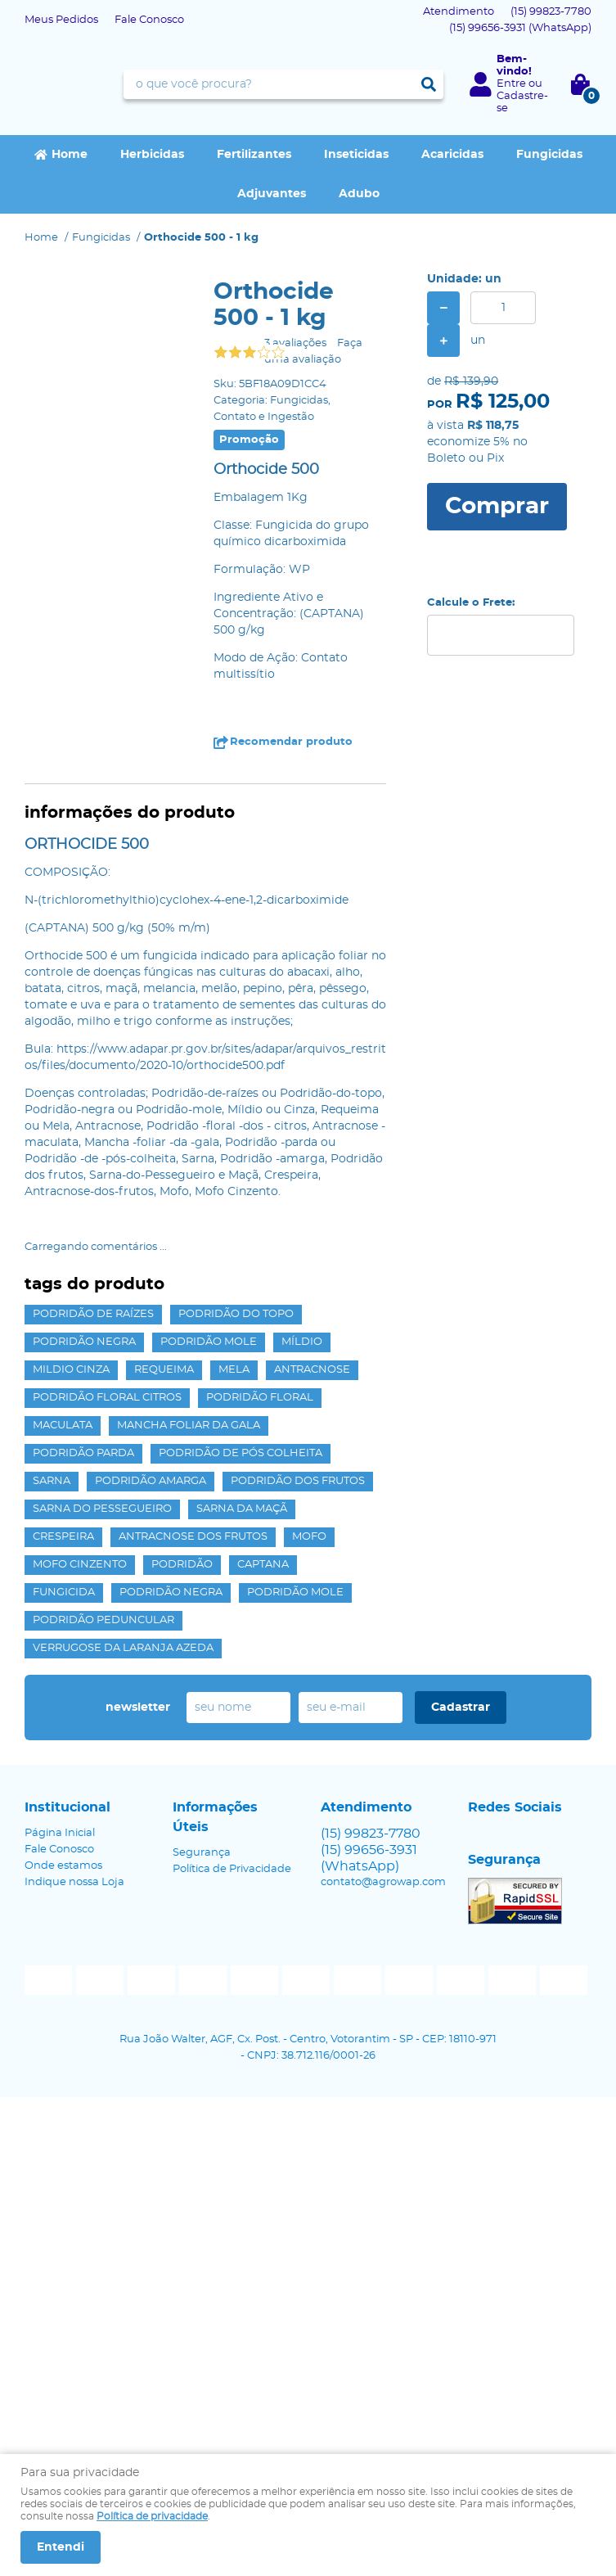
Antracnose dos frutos (193, 1537)
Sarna (51, 1481)
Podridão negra (84, 1342)
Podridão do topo (236, 1314)
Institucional (67, 1807)
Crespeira (63, 1537)
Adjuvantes (271, 194)
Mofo (309, 1537)
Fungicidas (549, 154)
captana (263, 1564)
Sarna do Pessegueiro (102, 1509)
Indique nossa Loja (74, 1882)
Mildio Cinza (71, 1370)
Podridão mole (208, 1342)
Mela (234, 1370)
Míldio (301, 1342)
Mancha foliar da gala (188, 1425)
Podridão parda (83, 1453)
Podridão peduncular (103, 1620)
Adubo (359, 194)
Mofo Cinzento (80, 1564)
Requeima (164, 1370)
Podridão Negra (171, 1592)
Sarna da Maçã (241, 1509)
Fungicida (64, 1592)
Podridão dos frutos (298, 1481)
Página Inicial (60, 1833)
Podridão (182, 1564)
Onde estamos (63, 1866)
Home (70, 154)
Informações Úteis (215, 1817)
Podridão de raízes (93, 1314)
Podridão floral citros (107, 1397)
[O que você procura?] (428, 84)
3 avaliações (295, 343)
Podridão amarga (150, 1481)
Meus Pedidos (61, 20)
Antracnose (312, 1370)
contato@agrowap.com (383, 1882)
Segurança (202, 1852)
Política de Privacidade (232, 1869)
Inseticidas (356, 154)
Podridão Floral (259, 1397)
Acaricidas (452, 154)
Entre (511, 84)
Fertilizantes (254, 154)
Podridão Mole (295, 1592)
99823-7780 (550, 12)
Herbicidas (152, 154)
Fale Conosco (149, 20)
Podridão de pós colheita (240, 1453)
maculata (62, 1425)
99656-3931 (520, 28)
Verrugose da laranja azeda (123, 1648)
